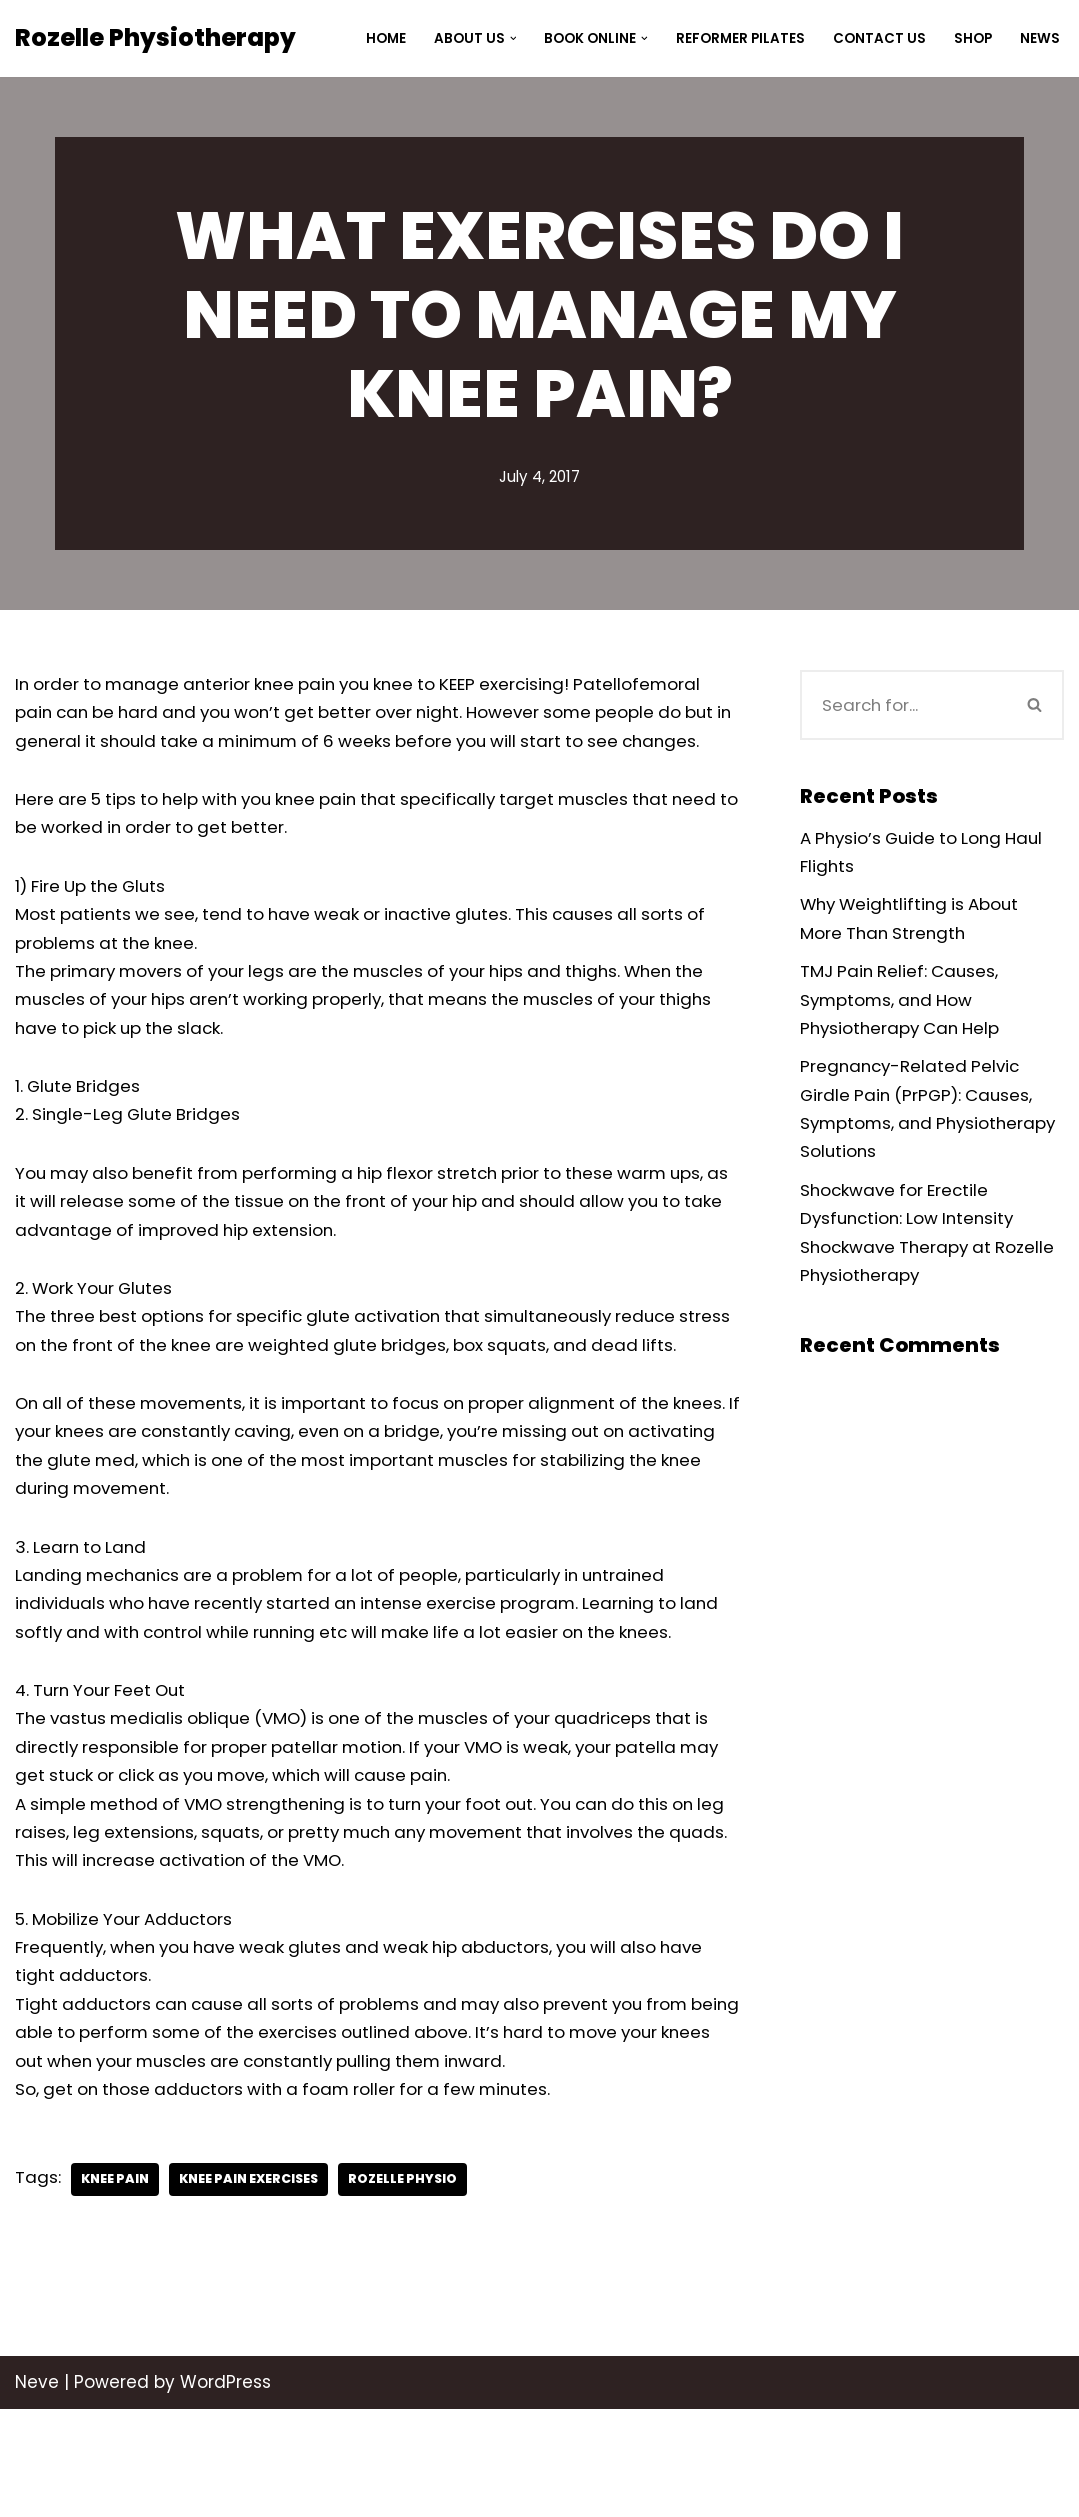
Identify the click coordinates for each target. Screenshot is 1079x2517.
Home (385, 38)
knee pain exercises (254, 2287)
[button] (512, 38)
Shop (973, 38)
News (1040, 38)
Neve (37, 2490)
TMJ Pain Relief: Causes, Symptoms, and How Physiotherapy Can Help (903, 1003)
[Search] (904, 705)
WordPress (225, 2490)
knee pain (116, 2287)
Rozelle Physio (413, 2287)
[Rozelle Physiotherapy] (155, 38)
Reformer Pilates (740, 38)
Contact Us (879, 38)
